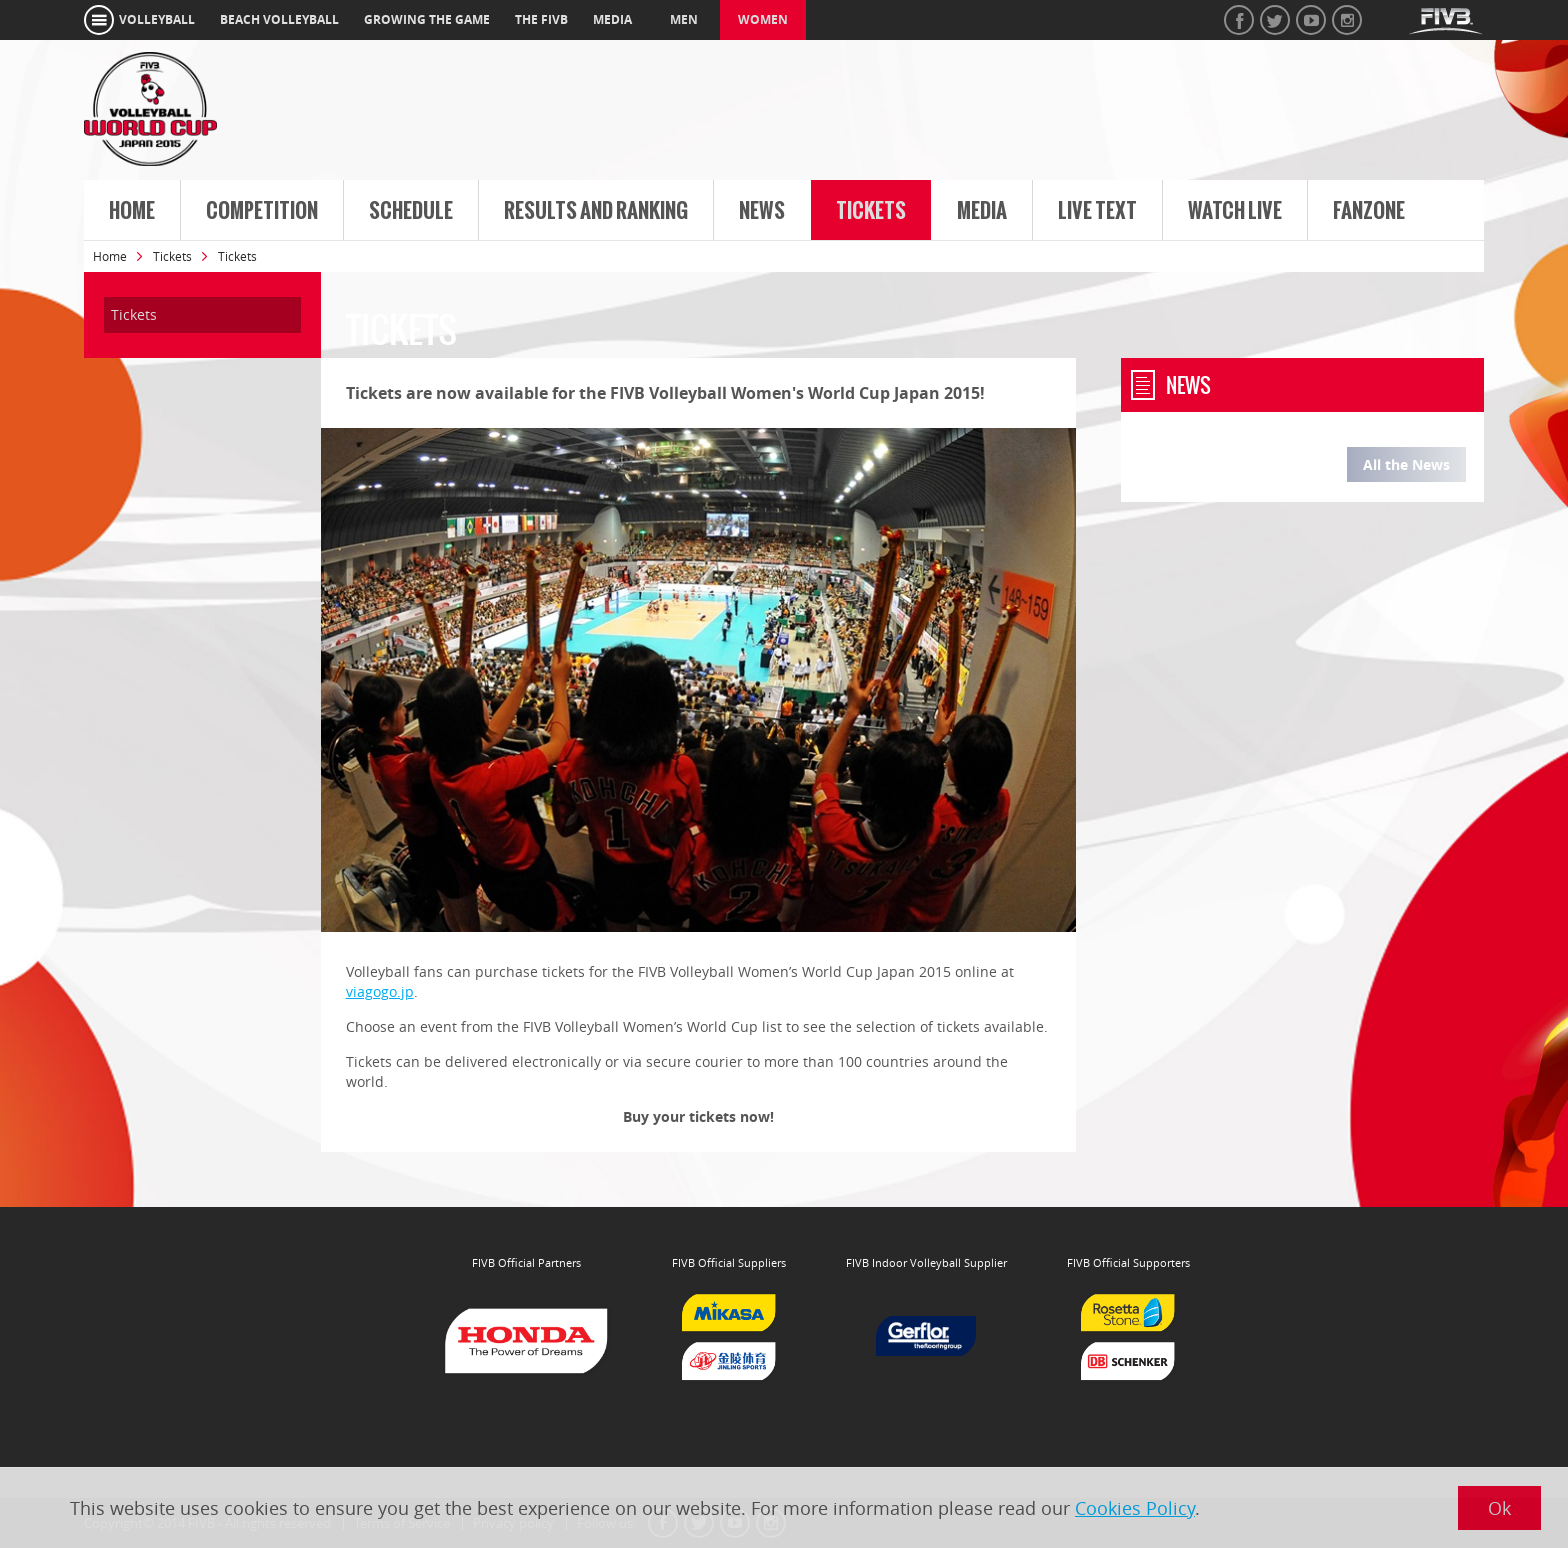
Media (982, 211)
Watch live (1235, 211)
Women (763, 19)
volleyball (157, 19)
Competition (262, 211)
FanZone (1369, 211)
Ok (1499, 1508)
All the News (1406, 464)
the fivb (541, 19)
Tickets (871, 211)
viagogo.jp (380, 991)
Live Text (1097, 211)
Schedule (411, 211)
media (612, 19)
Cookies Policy (1135, 1508)
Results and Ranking (596, 211)
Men (684, 19)
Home (132, 211)
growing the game (427, 19)
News (762, 211)
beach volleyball (279, 19)
